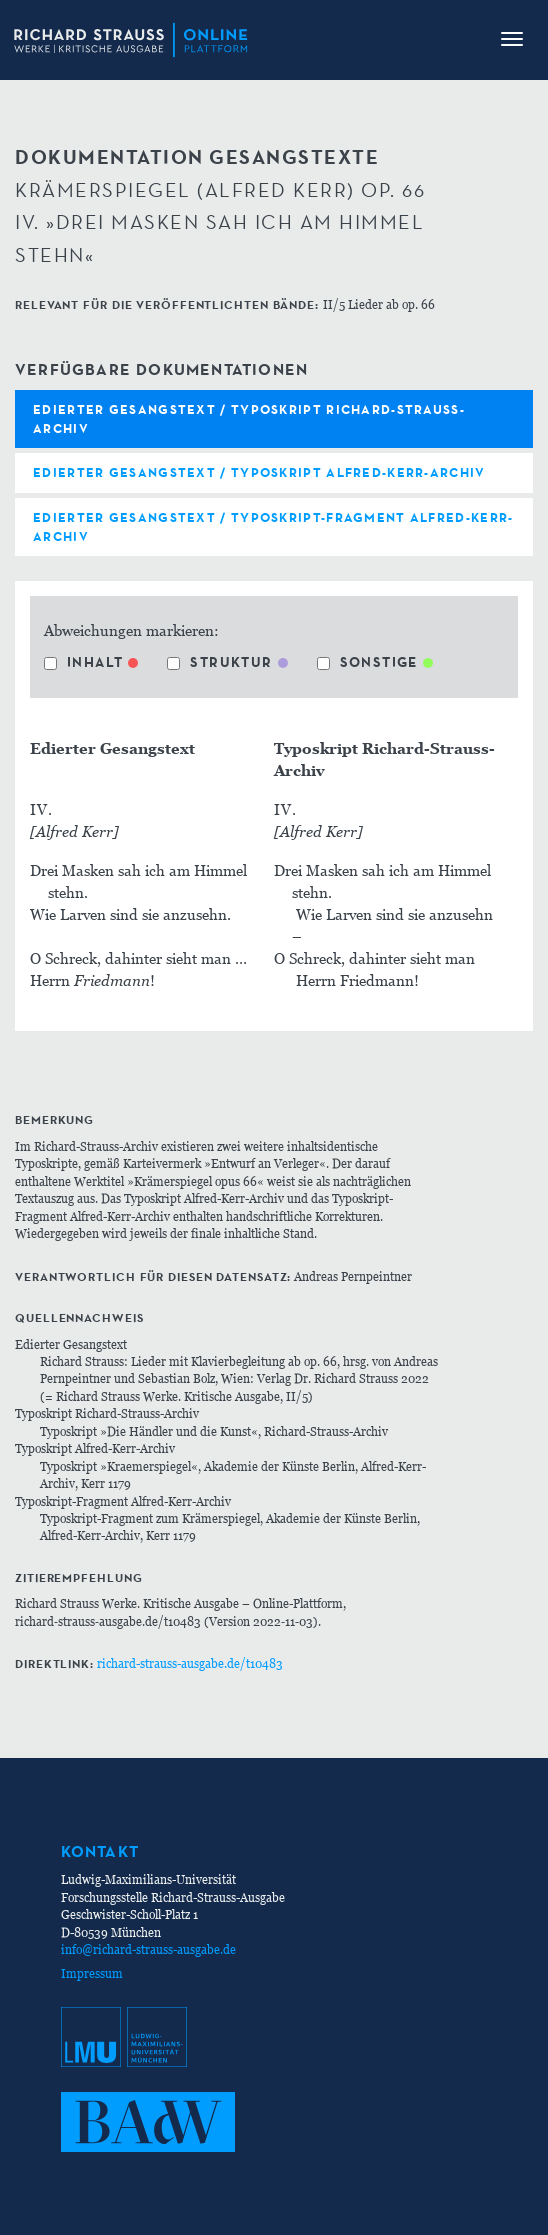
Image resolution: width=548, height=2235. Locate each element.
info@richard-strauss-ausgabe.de (148, 1949)
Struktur (219, 662)
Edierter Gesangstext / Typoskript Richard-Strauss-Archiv (249, 418)
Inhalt (83, 662)
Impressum (92, 1973)
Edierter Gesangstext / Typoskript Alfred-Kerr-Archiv (259, 472)
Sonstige (367, 662)
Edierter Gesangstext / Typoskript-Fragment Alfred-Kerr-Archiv (273, 526)
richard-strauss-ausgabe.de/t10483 (190, 1663)
